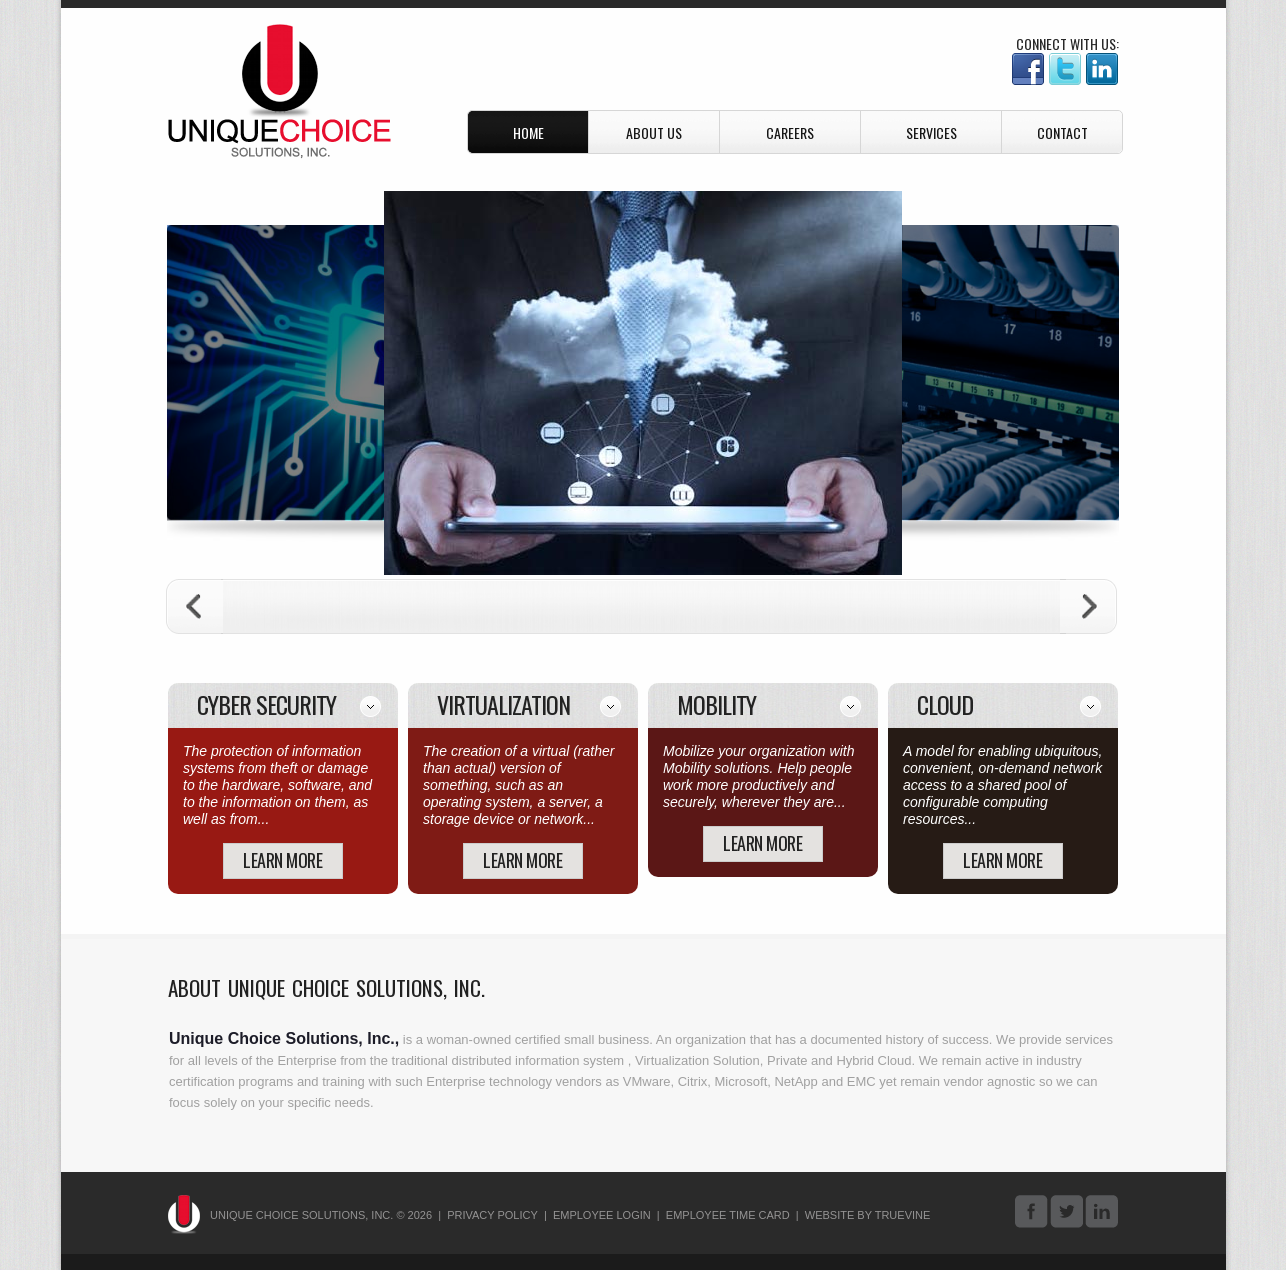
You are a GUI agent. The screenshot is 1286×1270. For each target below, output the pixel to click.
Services (931, 132)
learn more (282, 860)
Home (528, 132)
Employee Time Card (728, 1215)
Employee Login (602, 1215)
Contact (1062, 132)
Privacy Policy (492, 1215)
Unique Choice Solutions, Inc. (279, 91)
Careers (790, 132)
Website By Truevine (868, 1215)
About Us (654, 132)
